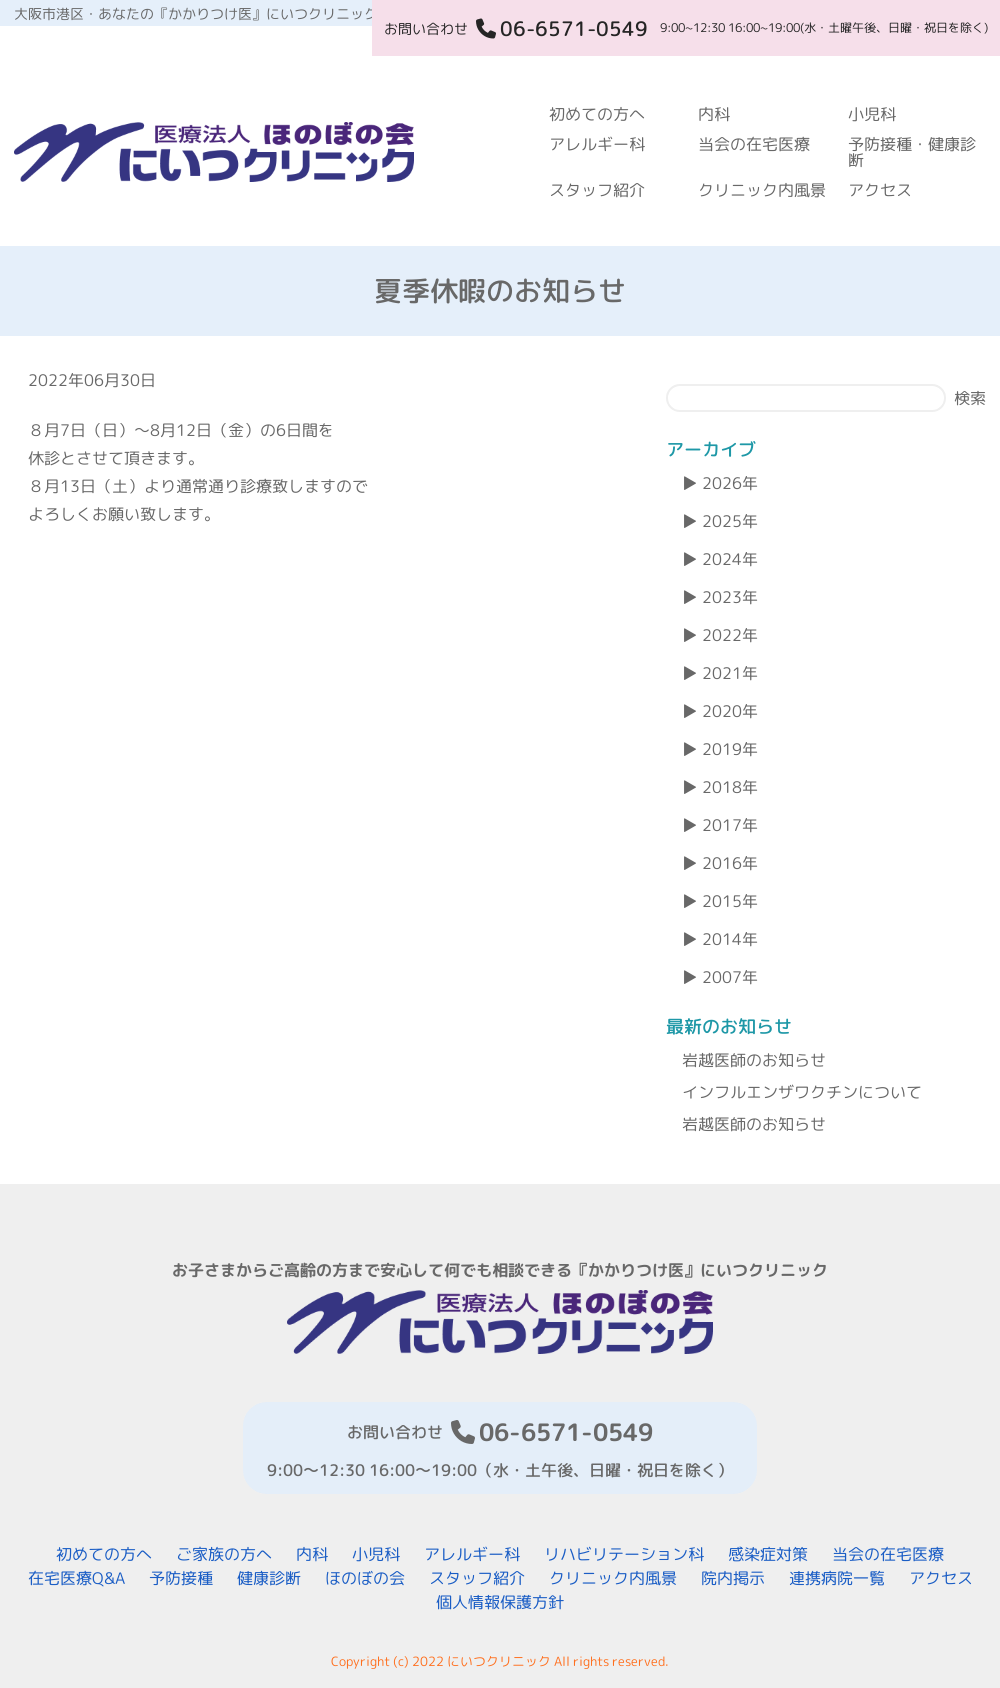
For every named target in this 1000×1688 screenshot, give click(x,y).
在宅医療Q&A (76, 1578)
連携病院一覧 (837, 1578)
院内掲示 (733, 1578)
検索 (970, 398)
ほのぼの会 (365, 1578)
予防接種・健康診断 (912, 152)
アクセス (880, 190)
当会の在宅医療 (754, 144)
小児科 (872, 114)
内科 (714, 114)
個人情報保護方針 (500, 1602)
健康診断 (269, 1578)
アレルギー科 (597, 144)
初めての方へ (597, 114)
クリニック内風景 (762, 190)
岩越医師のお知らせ (754, 1060)
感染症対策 (768, 1554)
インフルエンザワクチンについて (802, 1092)
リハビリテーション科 (624, 1554)
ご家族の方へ (224, 1554)
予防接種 (181, 1578)
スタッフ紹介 (597, 190)
